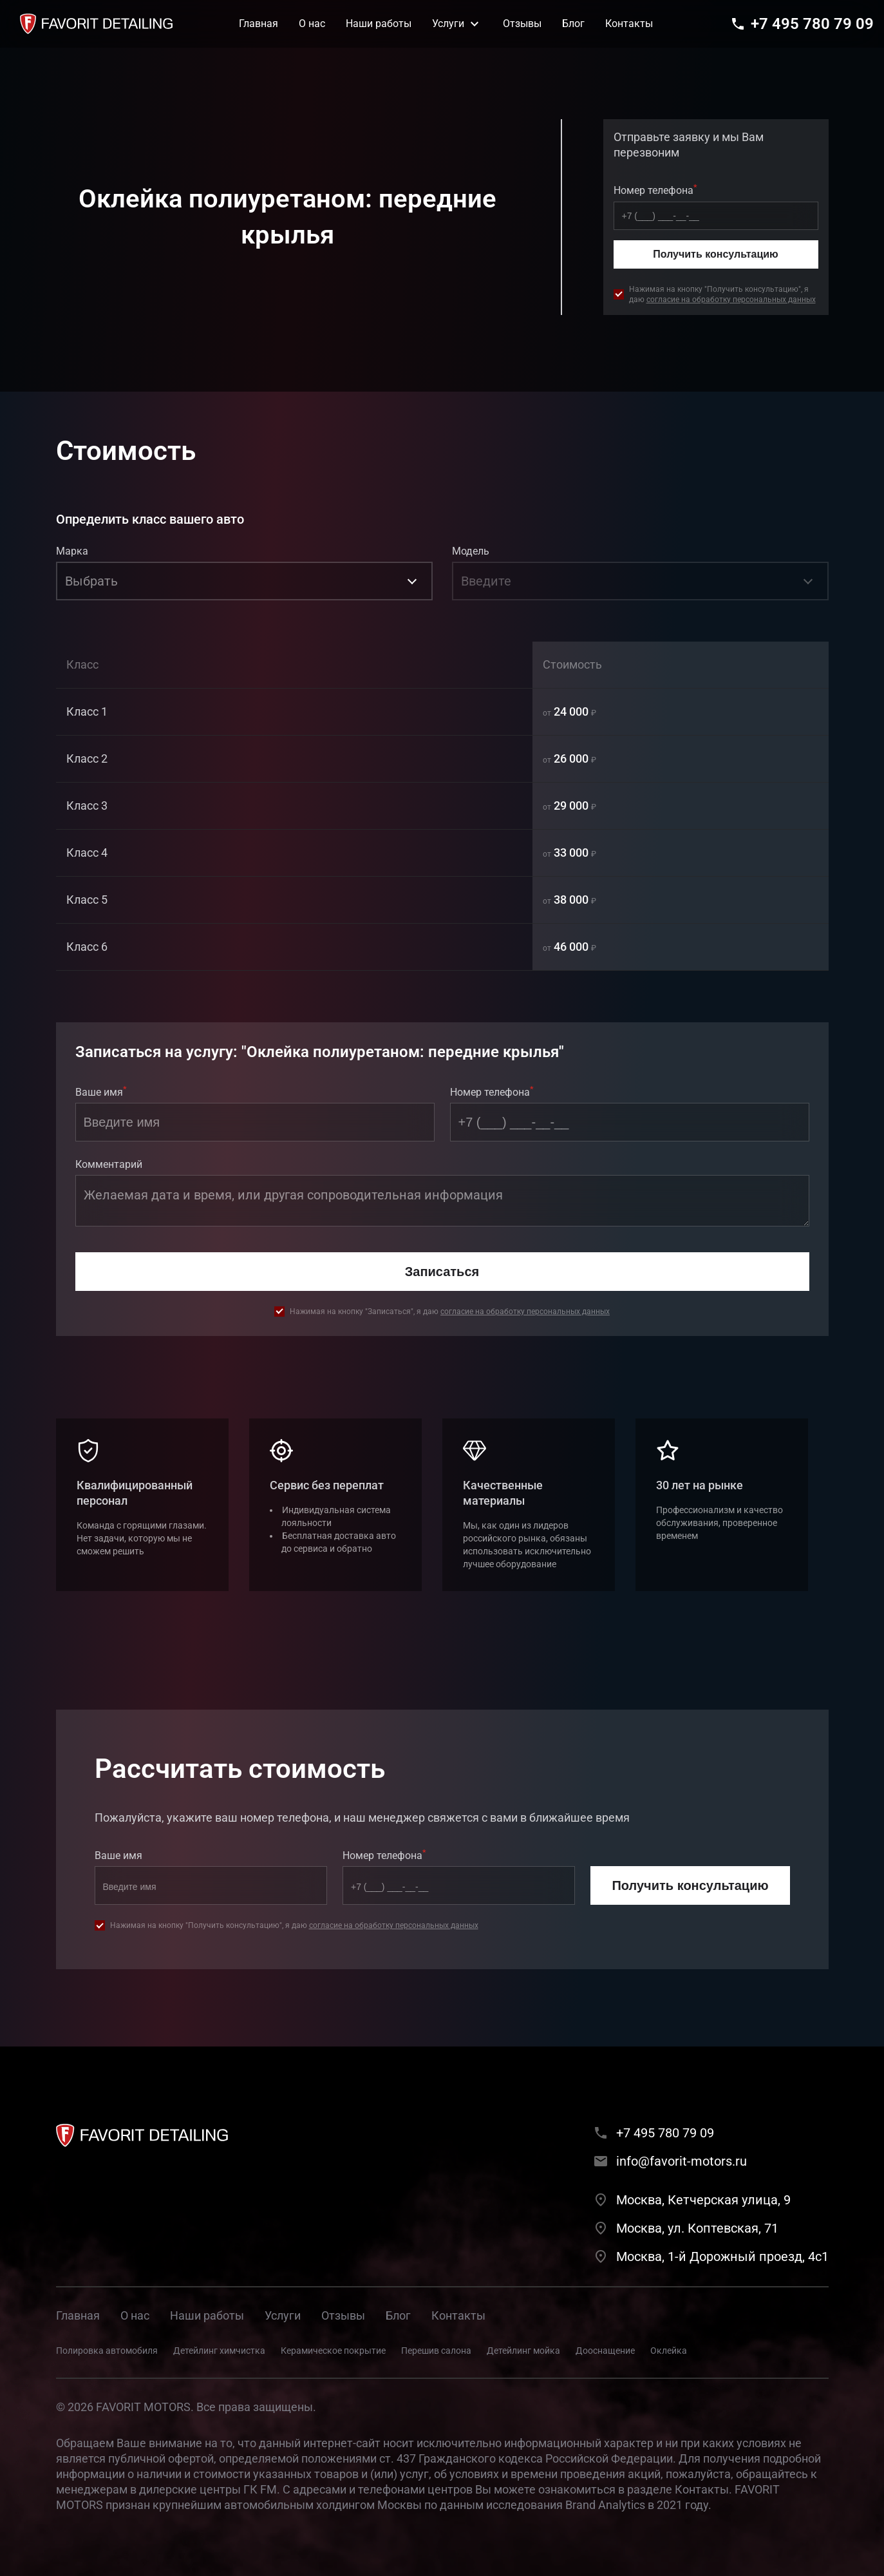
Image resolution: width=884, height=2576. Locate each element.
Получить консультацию (715, 254)
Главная (78, 2315)
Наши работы (207, 2315)
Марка (72, 551)
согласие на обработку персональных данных (731, 299)
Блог (398, 2315)
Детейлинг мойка (523, 2350)
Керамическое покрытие (333, 2350)
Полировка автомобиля (107, 2350)
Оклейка (668, 2350)
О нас (134, 2315)
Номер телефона (655, 189)
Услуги (283, 2315)
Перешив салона (436, 2350)
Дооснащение (605, 2350)
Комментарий (108, 1164)
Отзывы (343, 2315)
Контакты (458, 2315)
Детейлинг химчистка (219, 2350)
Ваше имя (101, 1091)
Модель (470, 551)
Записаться (442, 1271)
